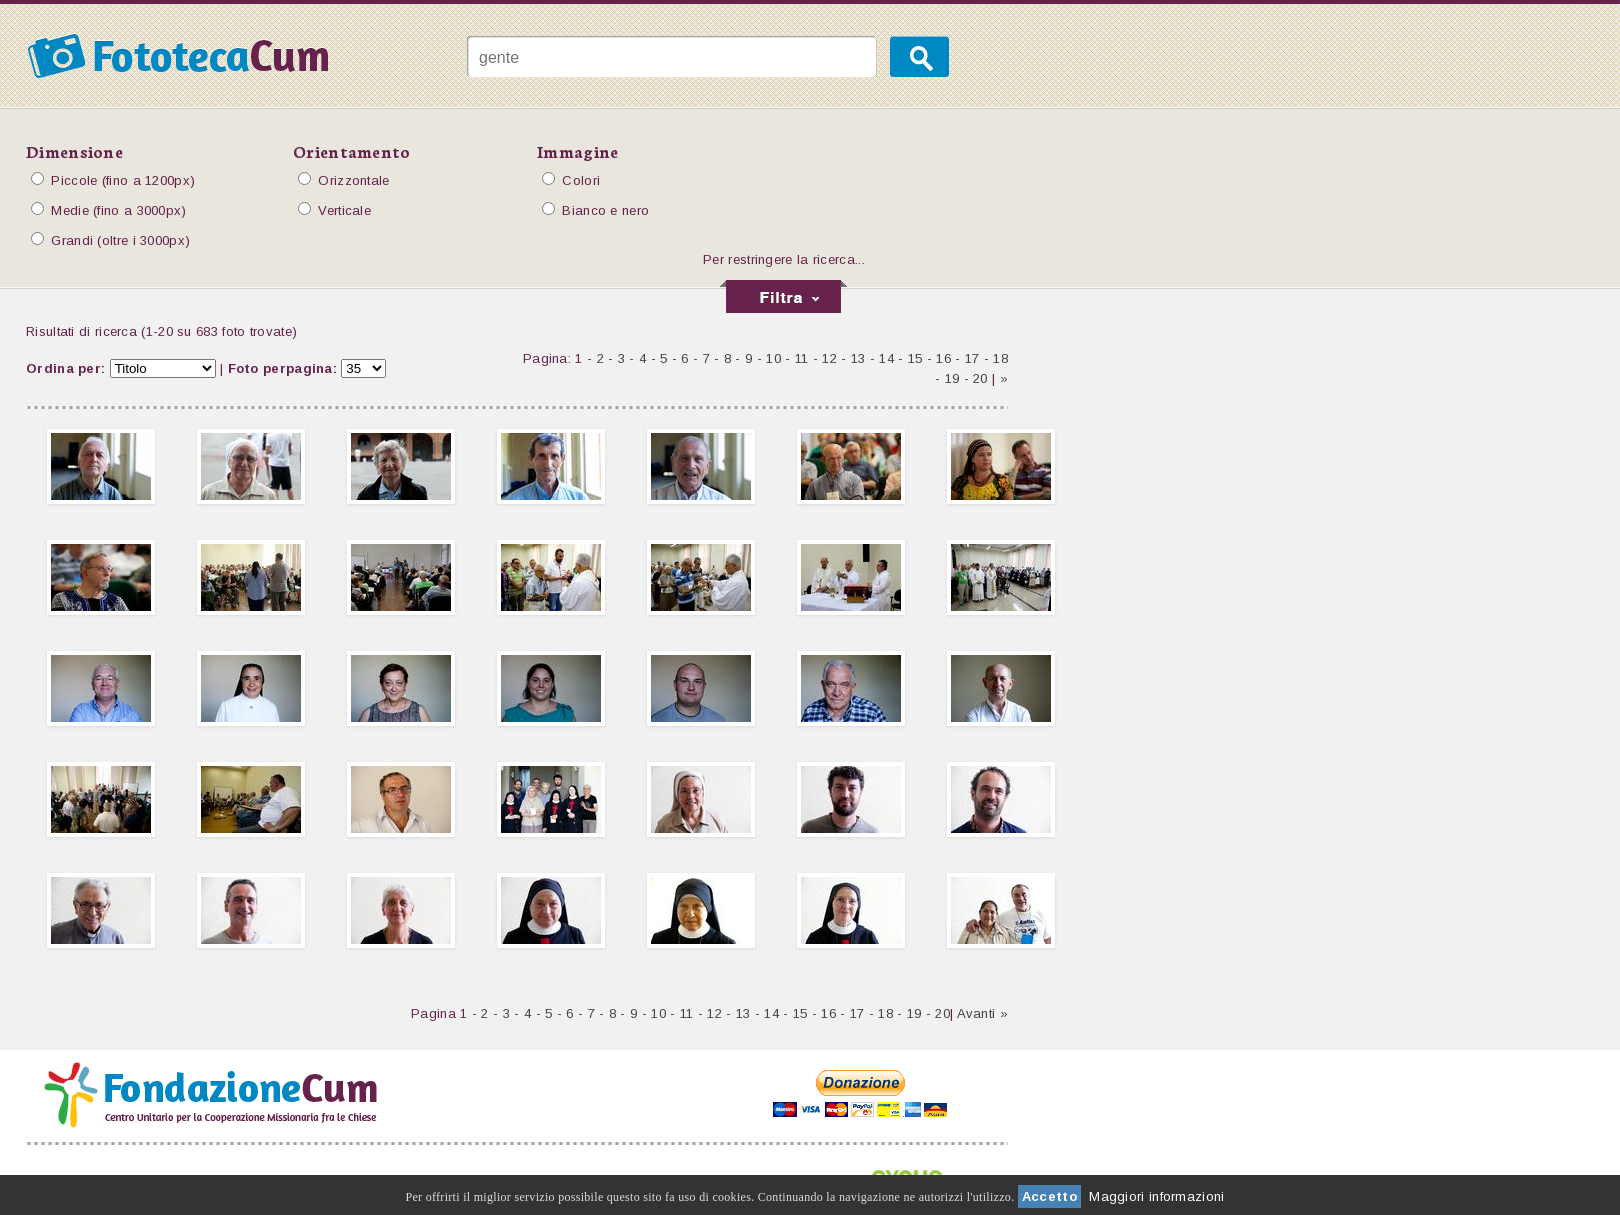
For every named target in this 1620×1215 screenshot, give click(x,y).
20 (980, 378)
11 (802, 358)
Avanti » (982, 1013)
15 (915, 358)
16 (943, 358)
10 (773, 358)
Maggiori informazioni (1156, 1196)
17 (972, 358)
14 (886, 358)
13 (858, 358)
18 (1000, 358)
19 (952, 378)
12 (829, 358)
